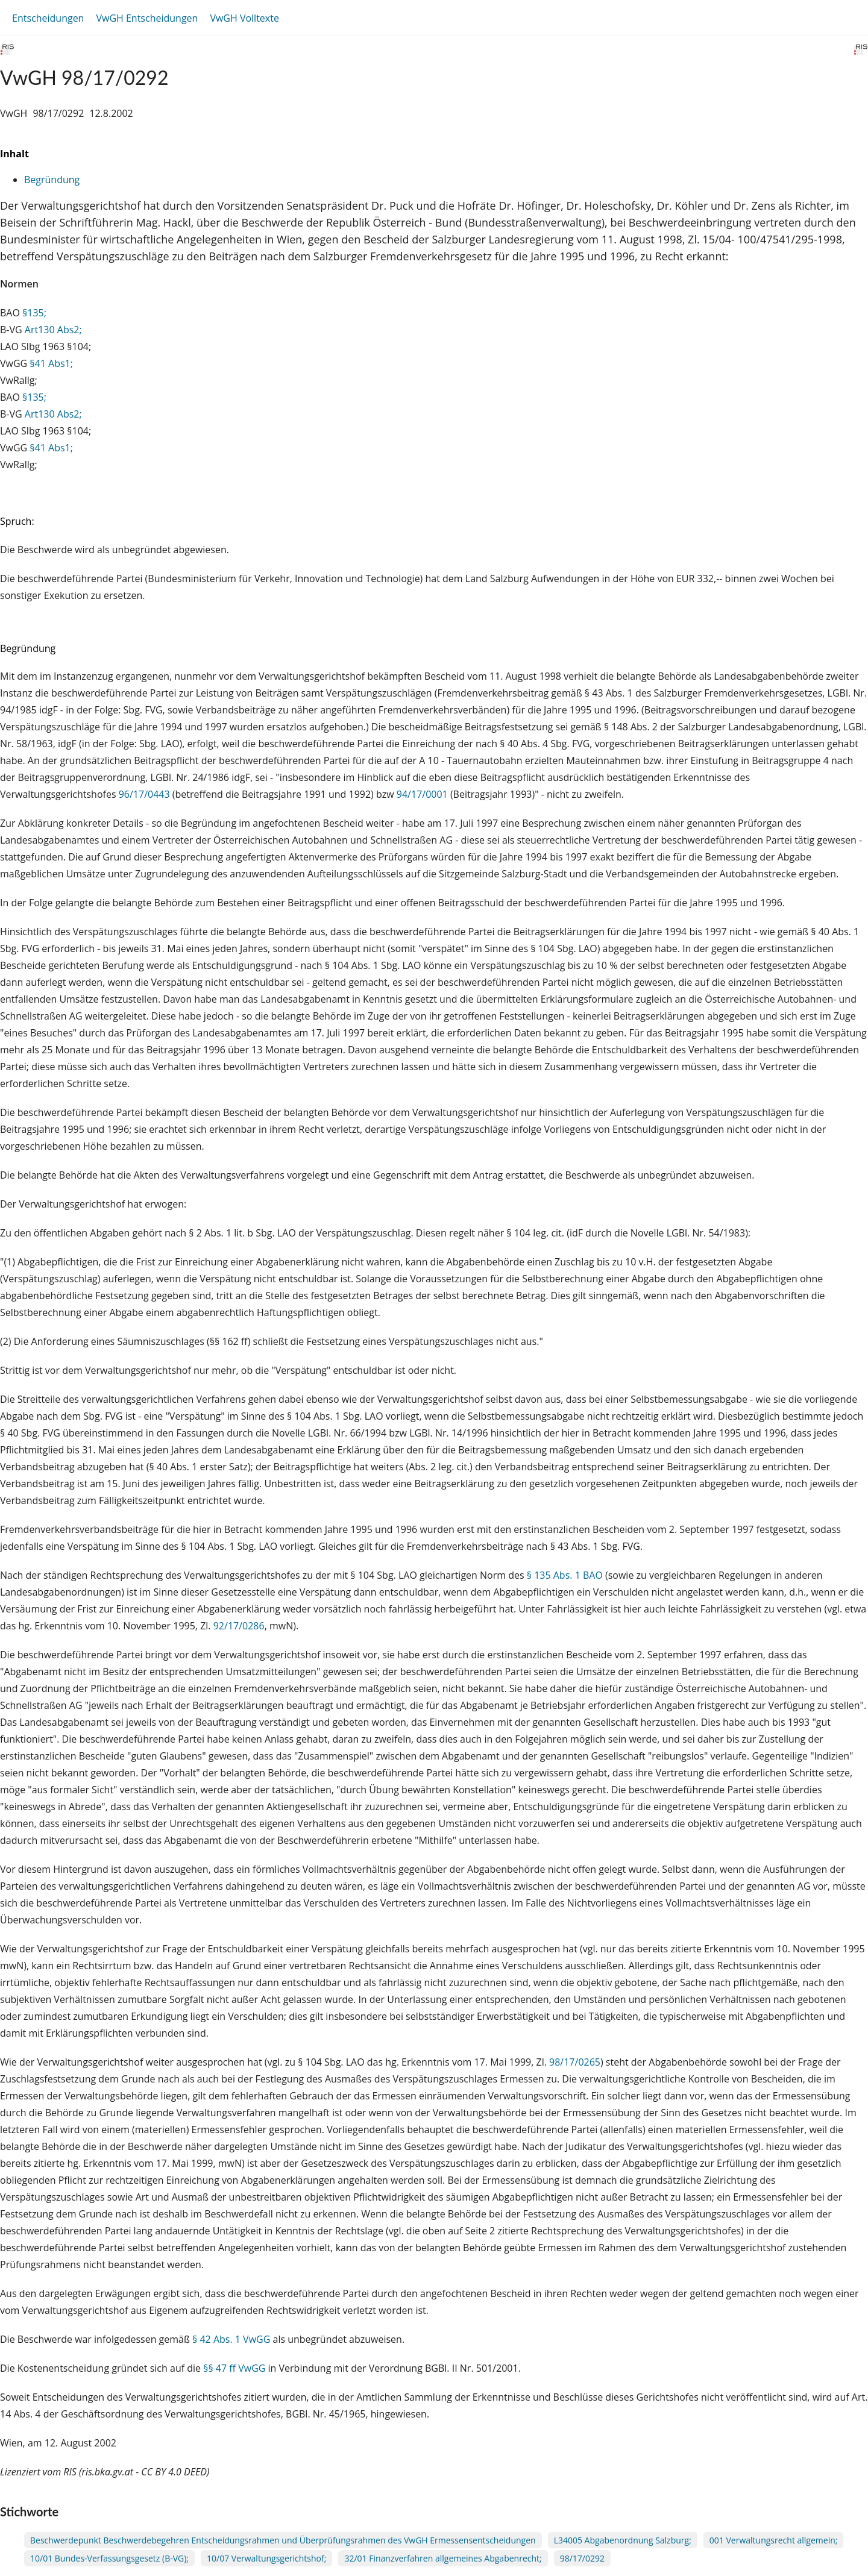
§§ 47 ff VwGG (234, 2368)
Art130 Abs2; (53, 329)
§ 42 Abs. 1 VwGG (231, 2339)
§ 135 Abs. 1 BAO (565, 1575)
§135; (34, 312)
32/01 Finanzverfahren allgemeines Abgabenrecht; (442, 2558)
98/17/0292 (582, 2558)
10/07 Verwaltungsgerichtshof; (266, 2558)
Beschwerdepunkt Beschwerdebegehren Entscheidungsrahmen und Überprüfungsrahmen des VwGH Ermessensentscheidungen (283, 2540)
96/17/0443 (144, 794)
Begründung (52, 179)
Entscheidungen (48, 18)
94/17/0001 (422, 794)
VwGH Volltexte (244, 18)
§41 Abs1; (51, 363)
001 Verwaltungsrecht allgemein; (773, 2540)
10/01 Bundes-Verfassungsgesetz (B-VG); (109, 2558)
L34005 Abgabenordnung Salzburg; (622, 2540)
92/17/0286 (239, 1625)
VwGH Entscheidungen (147, 18)
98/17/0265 (574, 2062)
